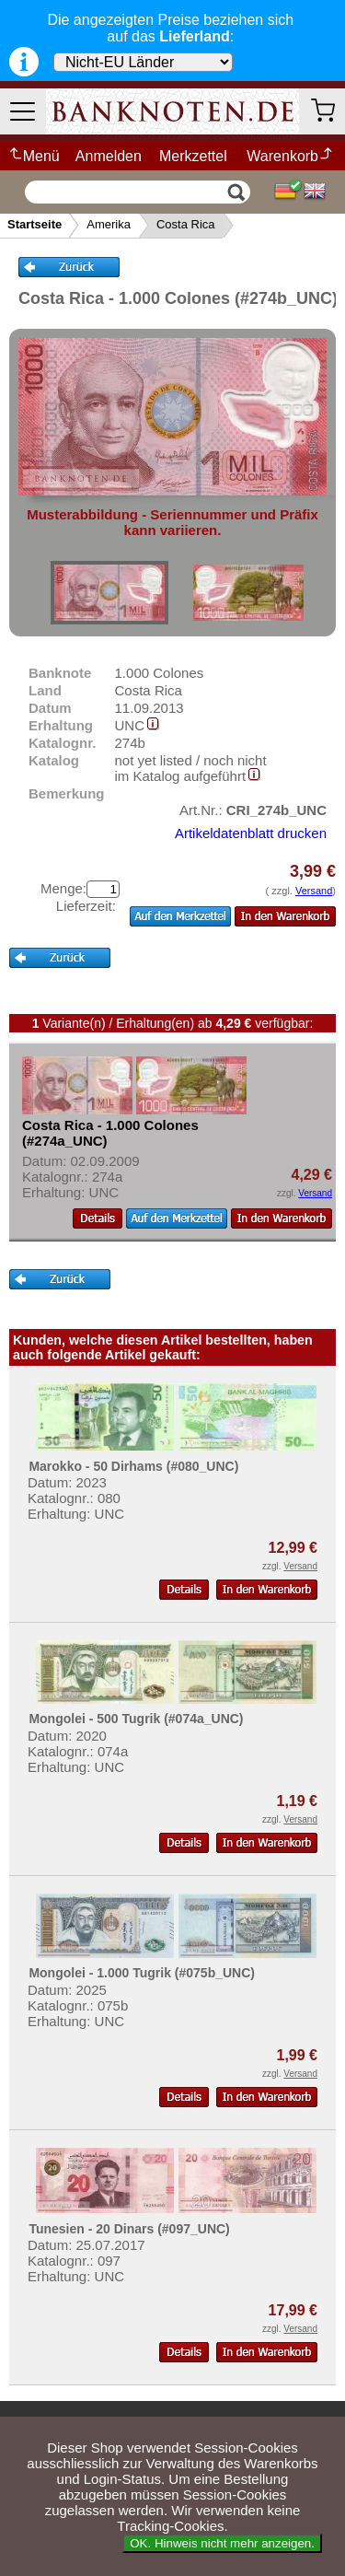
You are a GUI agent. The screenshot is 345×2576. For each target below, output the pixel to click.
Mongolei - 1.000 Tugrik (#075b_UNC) (142, 1972)
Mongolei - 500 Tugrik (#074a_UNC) (136, 1718)
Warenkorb (290, 156)
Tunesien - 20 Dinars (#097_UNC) (129, 2228)
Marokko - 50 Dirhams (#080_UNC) (133, 1466)
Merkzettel (193, 156)
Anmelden (108, 156)
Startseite (34, 224)
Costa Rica (185, 224)
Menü (33, 156)
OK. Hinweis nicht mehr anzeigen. (222, 2543)
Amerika (108, 224)
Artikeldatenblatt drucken (251, 833)
